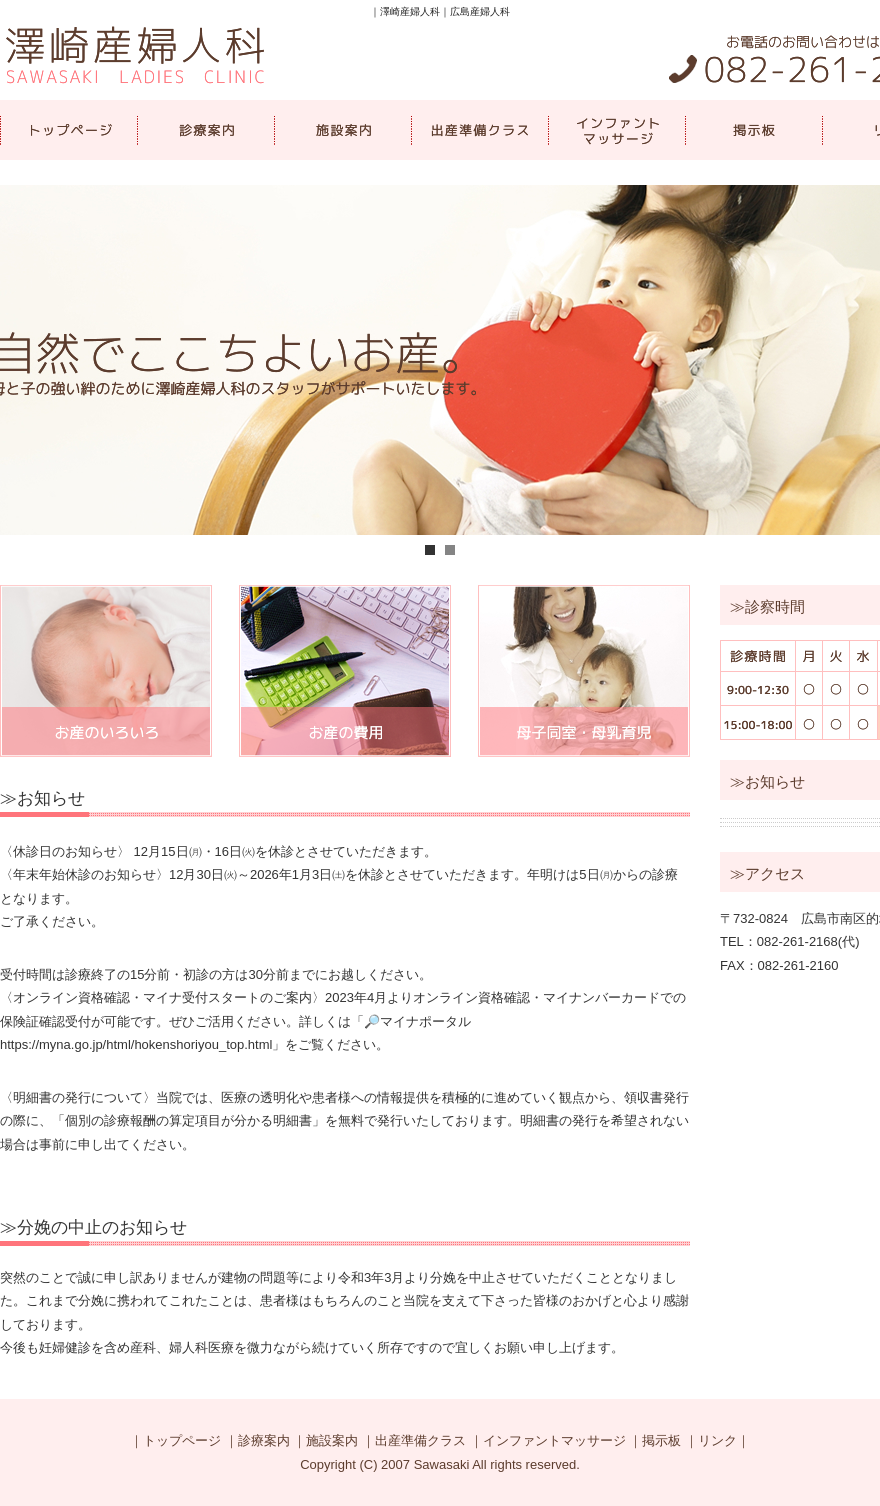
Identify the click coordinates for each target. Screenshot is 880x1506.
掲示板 (753, 130)
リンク (717, 1440)
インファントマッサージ (616, 130)
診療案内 (205, 130)
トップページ (68, 130)
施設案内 (342, 130)
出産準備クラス (479, 130)
